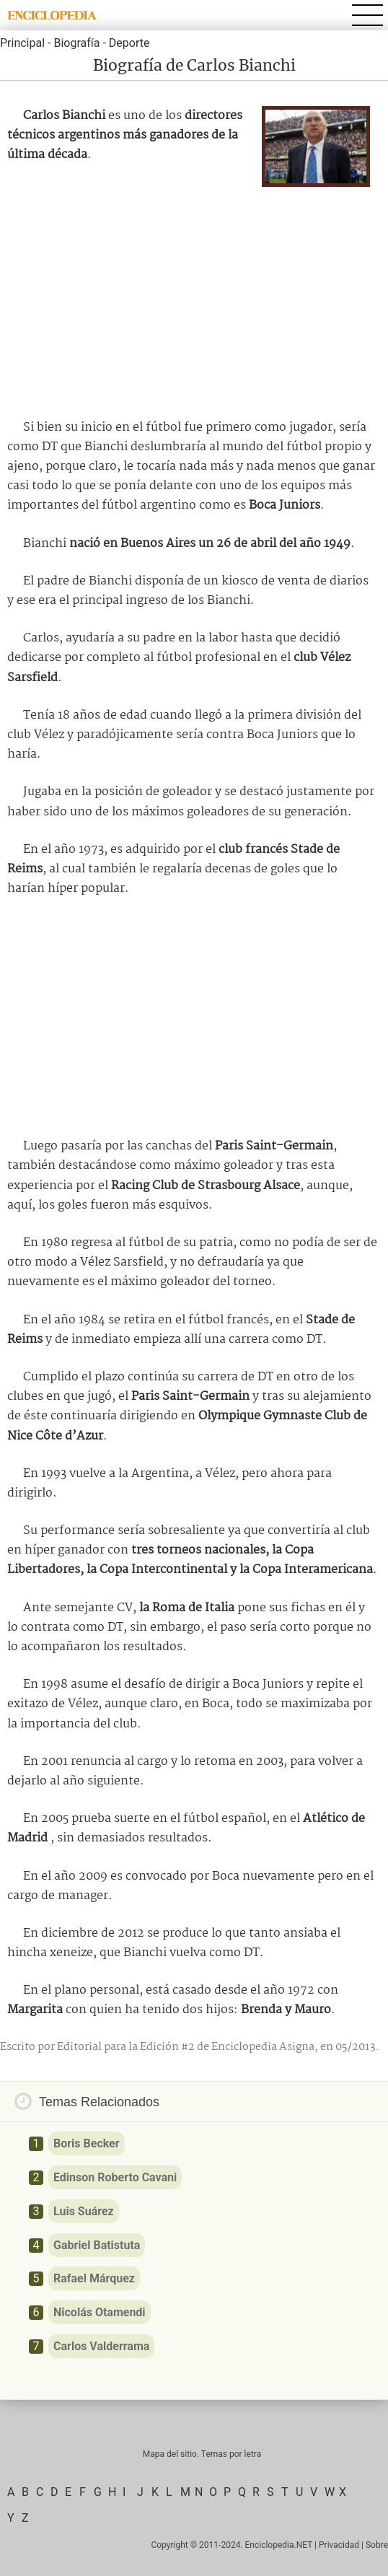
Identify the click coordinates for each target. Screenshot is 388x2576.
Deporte (129, 43)
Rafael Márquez (94, 2278)
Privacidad (339, 2545)
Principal (22, 43)
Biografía (76, 43)
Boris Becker (86, 2143)
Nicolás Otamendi (99, 2312)
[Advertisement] (194, 299)
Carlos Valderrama (101, 2346)
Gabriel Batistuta (96, 2245)
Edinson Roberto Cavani (115, 2177)
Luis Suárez (83, 2211)
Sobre (377, 2545)
